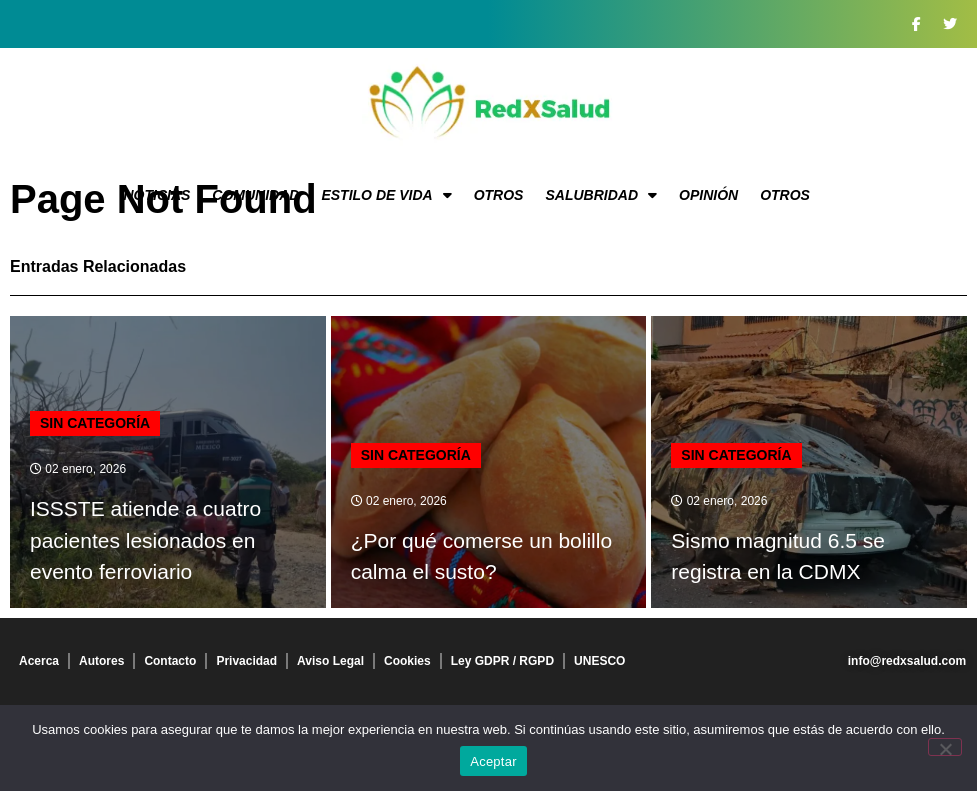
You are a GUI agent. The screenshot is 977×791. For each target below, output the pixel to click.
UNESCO (599, 661)
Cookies (407, 661)
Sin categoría (95, 423)
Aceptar (493, 761)
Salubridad (601, 195)
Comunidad (255, 195)
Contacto (170, 661)
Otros (499, 195)
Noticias (156, 195)
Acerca (39, 661)
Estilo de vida (386, 195)
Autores (101, 661)
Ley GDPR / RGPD (502, 661)
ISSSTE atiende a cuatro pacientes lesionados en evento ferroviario (145, 540)
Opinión (708, 195)
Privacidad (246, 661)
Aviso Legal (330, 661)
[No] (945, 747)
